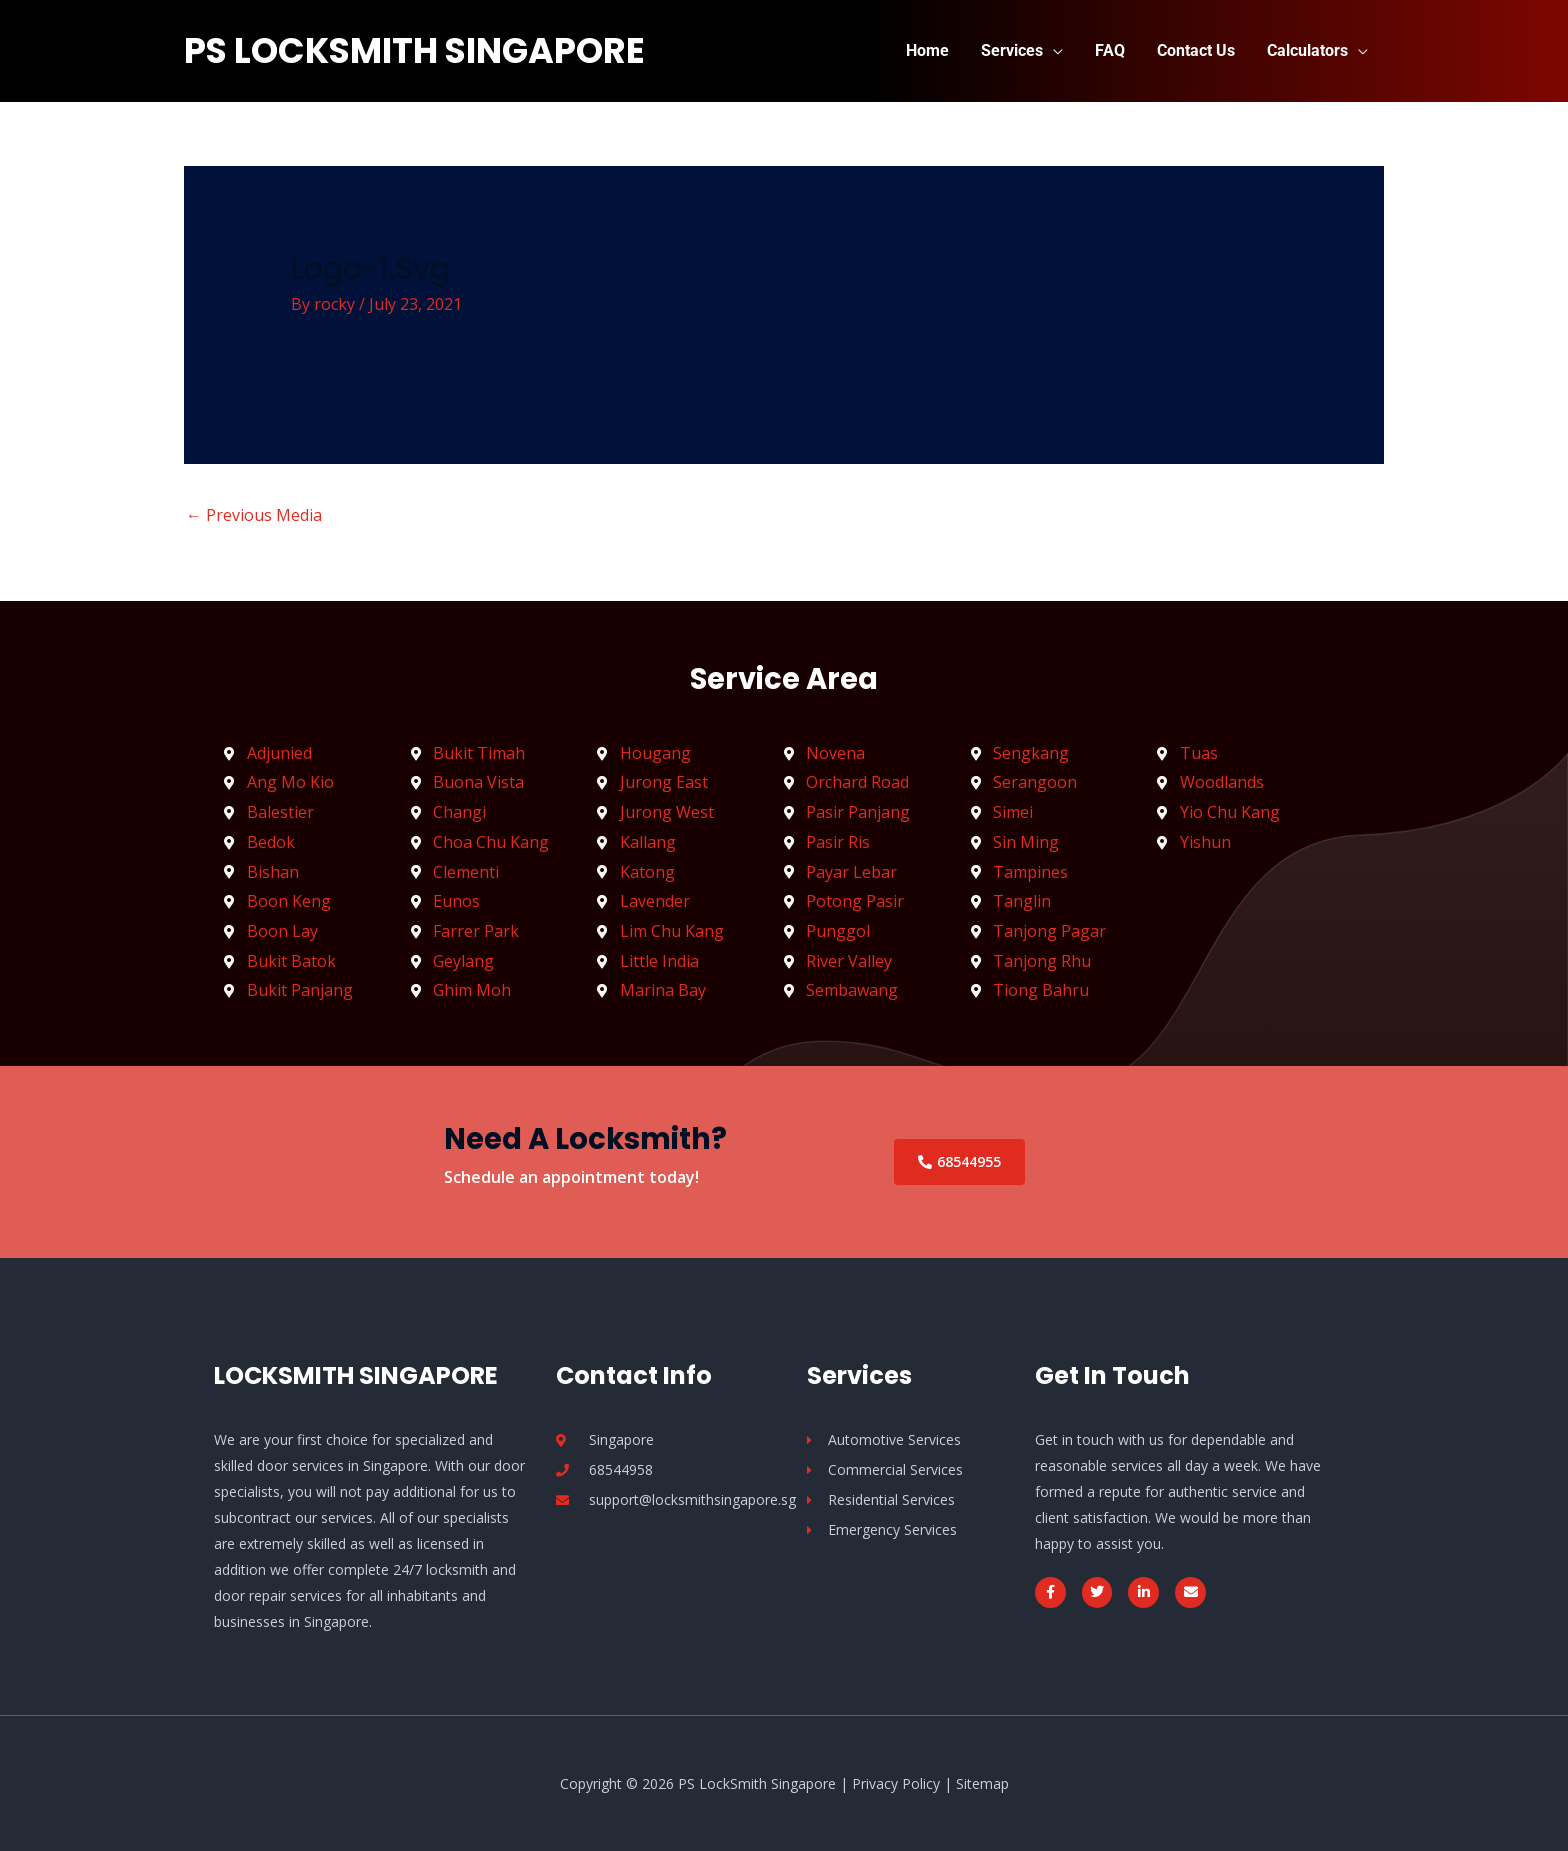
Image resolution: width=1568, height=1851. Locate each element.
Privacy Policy (896, 1783)
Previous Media (254, 515)
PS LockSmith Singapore (414, 50)
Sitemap (982, 1783)
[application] (1053, 50)
